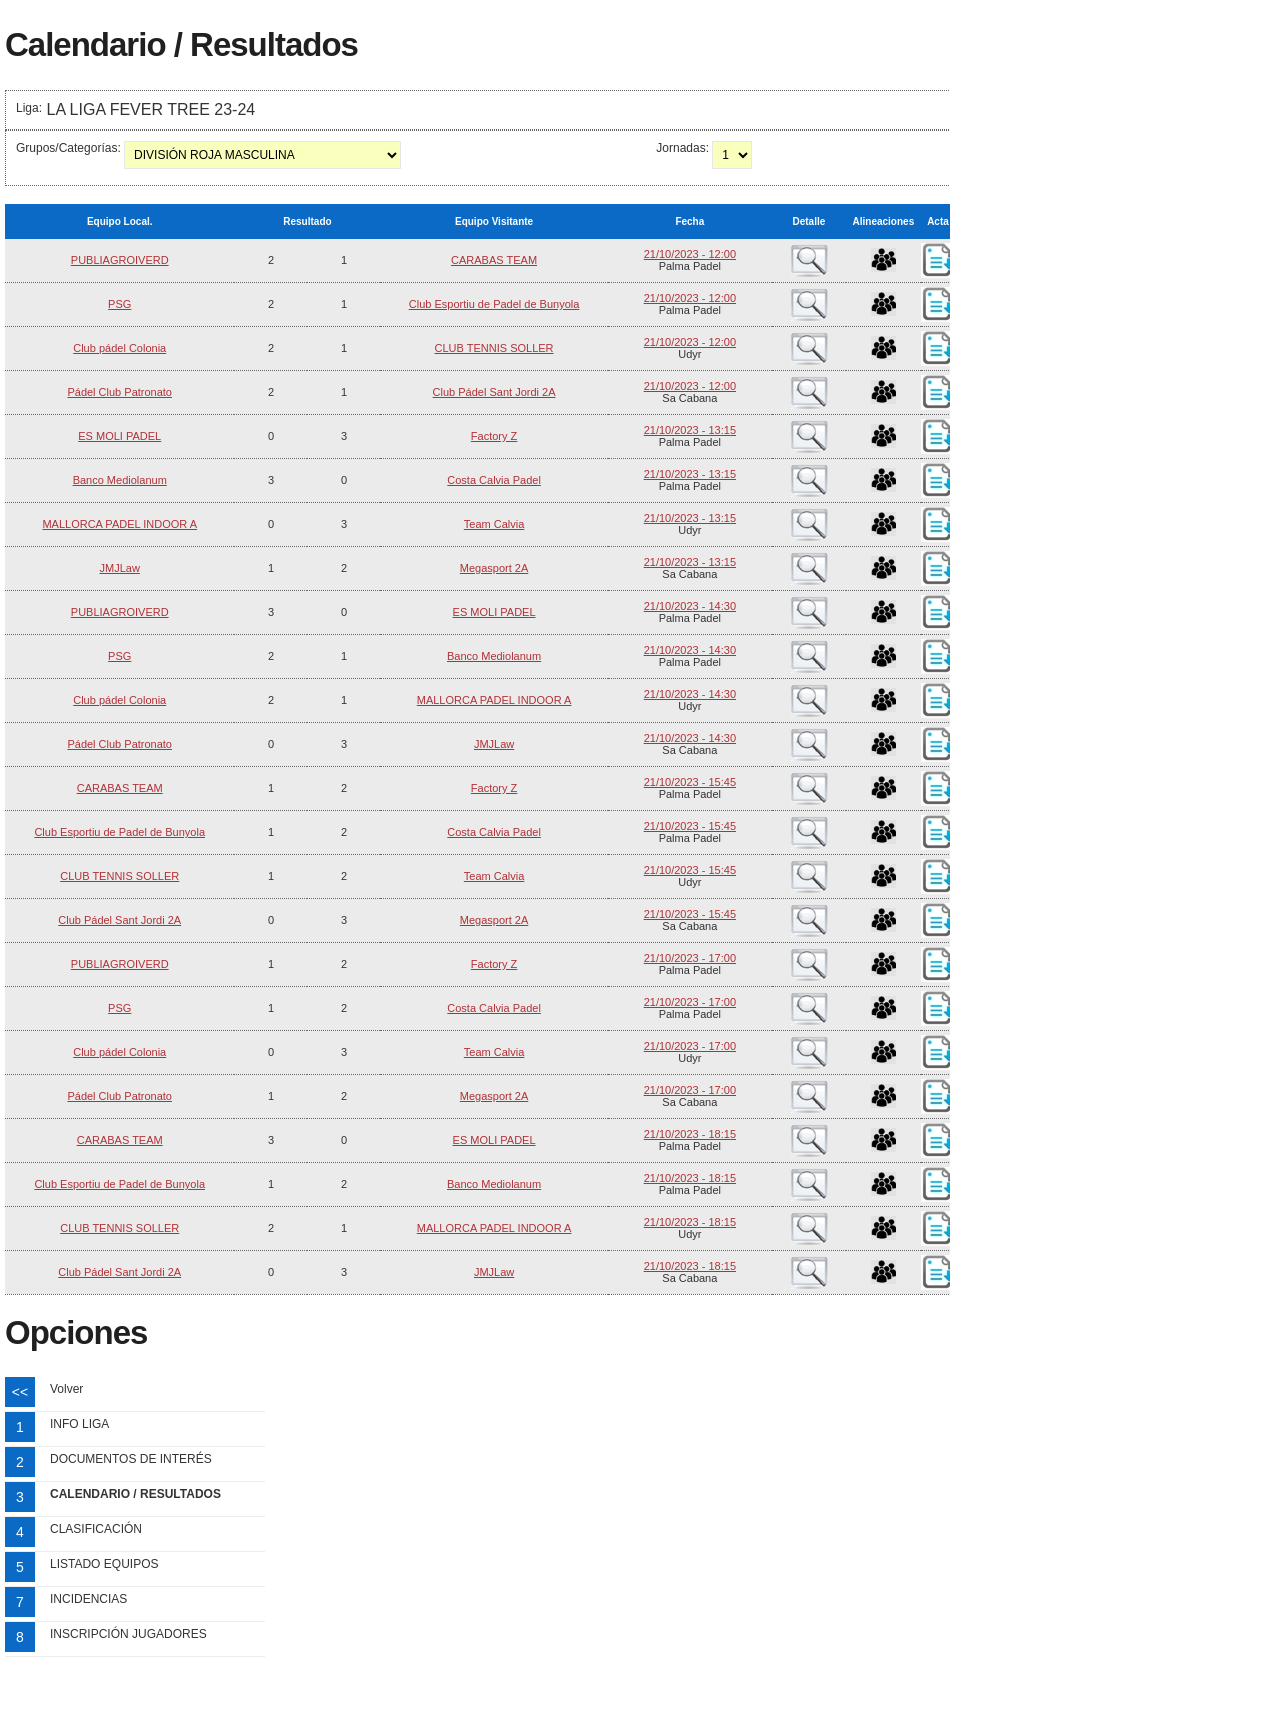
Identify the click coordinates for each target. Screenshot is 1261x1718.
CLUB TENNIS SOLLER (494, 348)
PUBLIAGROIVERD (120, 260)
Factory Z (494, 436)
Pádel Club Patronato (119, 392)
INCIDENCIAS (88, 1599)
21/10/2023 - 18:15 (690, 1134)
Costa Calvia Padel (494, 480)
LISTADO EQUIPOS (104, 1564)
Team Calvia (494, 524)
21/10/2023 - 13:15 (690, 430)
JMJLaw (120, 568)
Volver (66, 1389)
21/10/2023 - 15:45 (690, 782)
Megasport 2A (494, 568)
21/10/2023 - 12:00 (690, 254)
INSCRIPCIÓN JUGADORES (128, 1634)
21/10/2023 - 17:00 (690, 958)
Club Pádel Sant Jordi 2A (494, 392)
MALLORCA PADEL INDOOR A (119, 524)
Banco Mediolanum (120, 480)
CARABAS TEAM (494, 260)
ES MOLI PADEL (119, 436)
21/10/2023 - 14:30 (690, 606)
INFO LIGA (79, 1424)
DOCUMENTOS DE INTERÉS (131, 1459)
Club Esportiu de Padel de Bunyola (494, 304)
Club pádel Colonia (119, 348)
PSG (119, 304)
